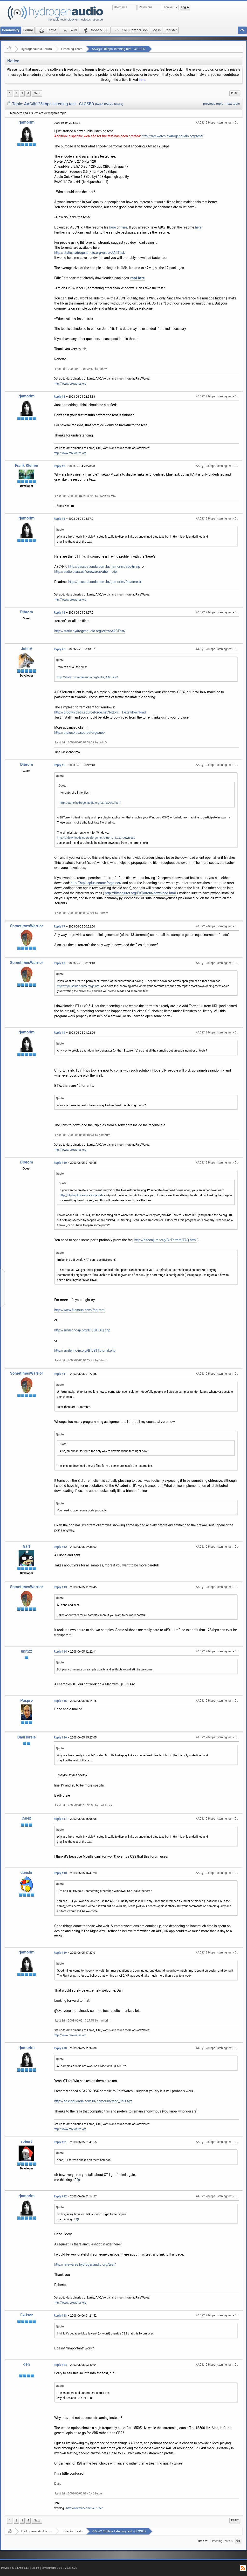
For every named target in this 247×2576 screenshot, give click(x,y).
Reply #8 (59, 963)
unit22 (26, 1651)
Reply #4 (59, 612)
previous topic (213, 103)
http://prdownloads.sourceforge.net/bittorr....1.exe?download (100, 712)
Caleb (26, 1818)
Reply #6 (59, 765)
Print (235, 93)
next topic (233, 103)
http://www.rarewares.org (70, 383)
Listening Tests (71, 49)
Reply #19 (60, 1952)
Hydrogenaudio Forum (36, 49)
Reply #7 (59, 926)
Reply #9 (59, 1032)
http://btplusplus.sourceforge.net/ (79, 732)
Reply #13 (60, 1587)
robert (26, 2141)
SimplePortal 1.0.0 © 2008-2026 (59, 2568)
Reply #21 (60, 2142)
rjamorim (27, 122)
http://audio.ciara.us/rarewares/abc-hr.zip (85, 572)
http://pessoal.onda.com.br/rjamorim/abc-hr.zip (104, 566)
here (142, 80)
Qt (78, 2180)
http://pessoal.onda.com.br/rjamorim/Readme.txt (105, 582)
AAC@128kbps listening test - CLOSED (118, 49)
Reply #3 (59, 518)
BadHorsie (26, 1737)
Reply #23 (60, 2315)
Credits (36, 2568)
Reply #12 (60, 1547)
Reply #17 (60, 1819)
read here (137, 278)
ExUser (26, 2315)
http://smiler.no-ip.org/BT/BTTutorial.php (85, 1350)
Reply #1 (59, 396)
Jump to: (202, 2541)
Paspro (26, 1700)
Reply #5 (59, 649)
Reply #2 (59, 466)
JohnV (26, 648)
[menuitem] (37, 93)
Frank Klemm (26, 465)
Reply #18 (60, 1873)
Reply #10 (60, 1162)
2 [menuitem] (16, 93)
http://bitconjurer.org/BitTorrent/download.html (140, 893)
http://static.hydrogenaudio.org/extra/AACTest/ (89, 253)
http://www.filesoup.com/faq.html (79, 1310)
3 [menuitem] (22, 93)
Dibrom (26, 612)
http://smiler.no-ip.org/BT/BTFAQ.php (82, 1330)
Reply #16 (60, 1737)
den (26, 2364)
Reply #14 (60, 1651)
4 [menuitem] (28, 93)
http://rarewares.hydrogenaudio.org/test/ (172, 136)
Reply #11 (60, 1374)
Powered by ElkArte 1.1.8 (15, 2568)
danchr (27, 1872)
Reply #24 (60, 2365)
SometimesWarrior (26, 926)
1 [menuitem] (10, 93)
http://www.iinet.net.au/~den (84, 2508)
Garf (26, 1546)
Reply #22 (60, 2196)
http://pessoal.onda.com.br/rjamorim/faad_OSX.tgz (93, 2101)
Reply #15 (60, 1701)
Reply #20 (60, 2048)
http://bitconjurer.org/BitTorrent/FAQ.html (165, 1240)
